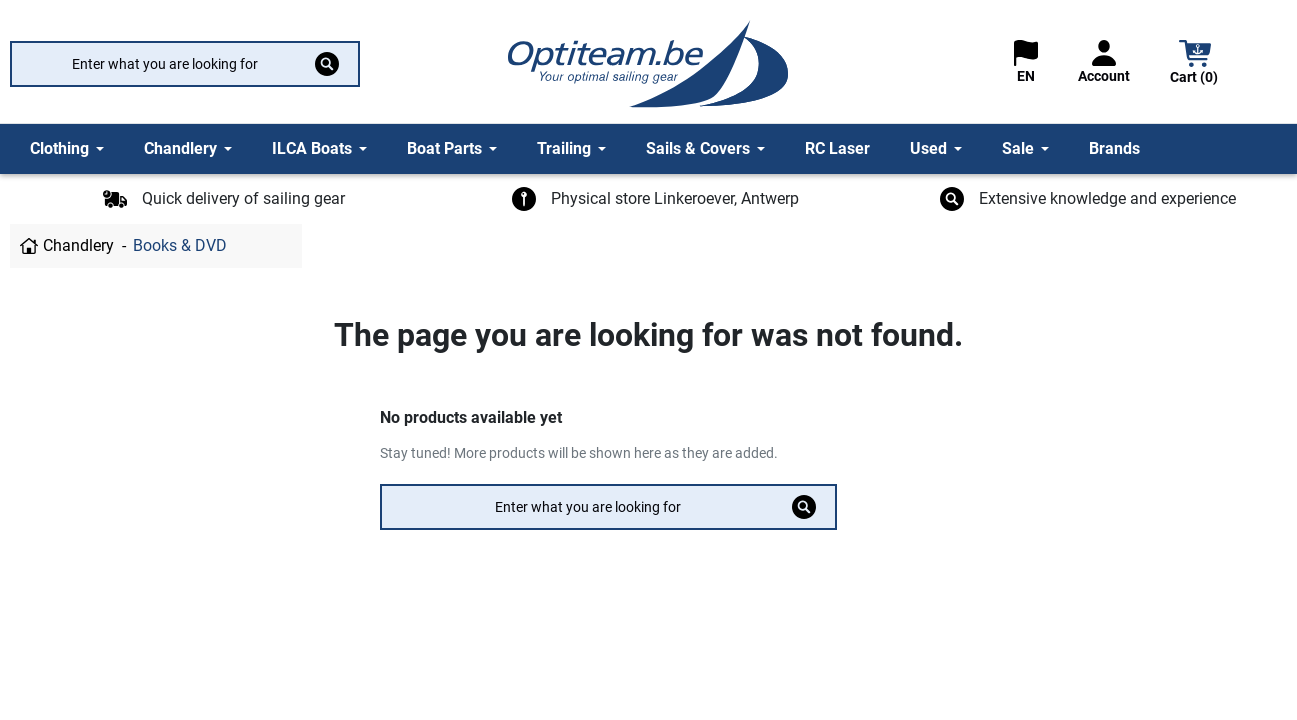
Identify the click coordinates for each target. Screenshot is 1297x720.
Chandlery (78, 245)
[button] (1195, 64)
